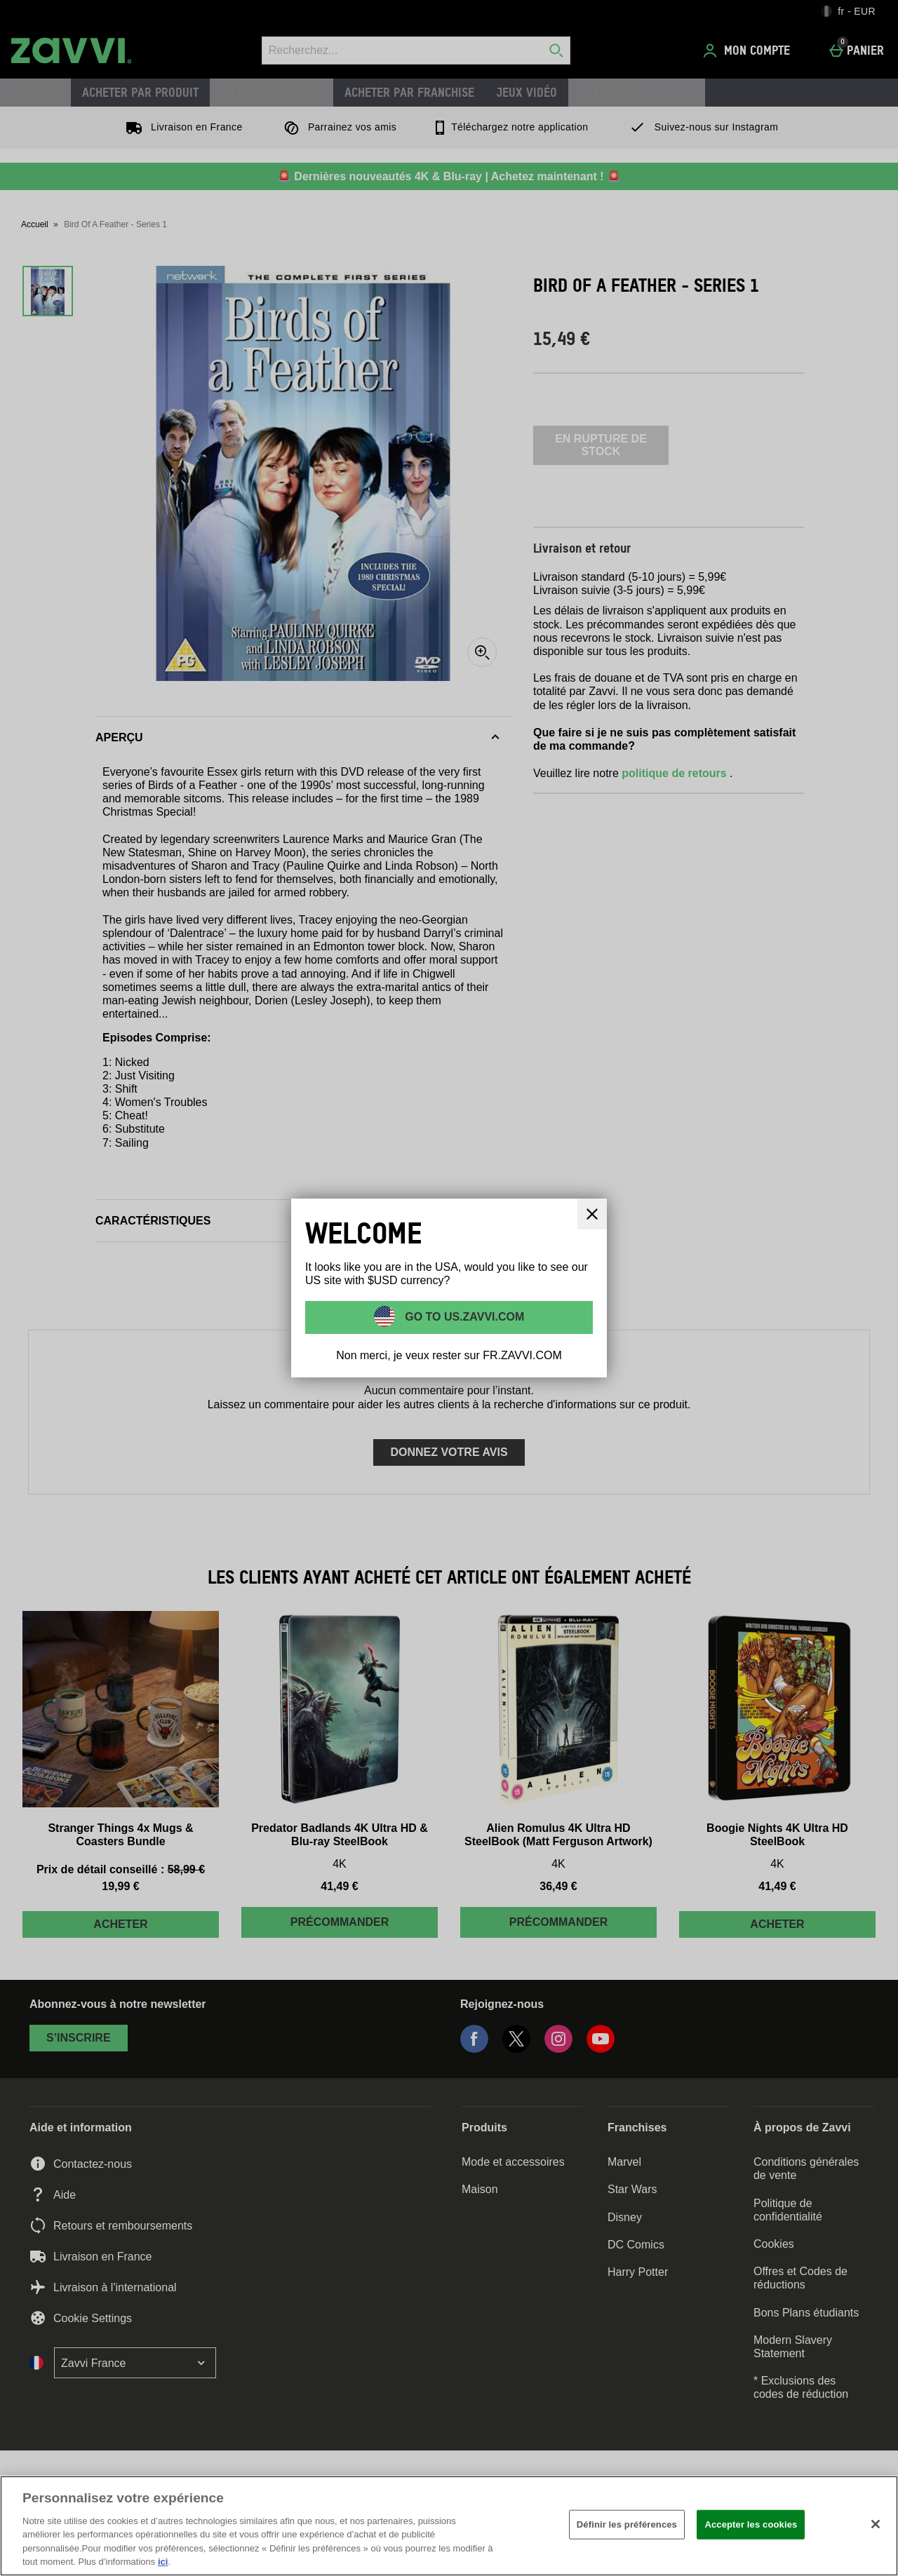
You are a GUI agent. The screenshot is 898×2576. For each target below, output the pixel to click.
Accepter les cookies (750, 2524)
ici (163, 2561)
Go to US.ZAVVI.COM (463, 1316)
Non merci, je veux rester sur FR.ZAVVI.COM (449, 1355)
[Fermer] (875, 2524)
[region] (449, 2526)
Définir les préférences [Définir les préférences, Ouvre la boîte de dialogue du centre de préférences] (627, 2524)
